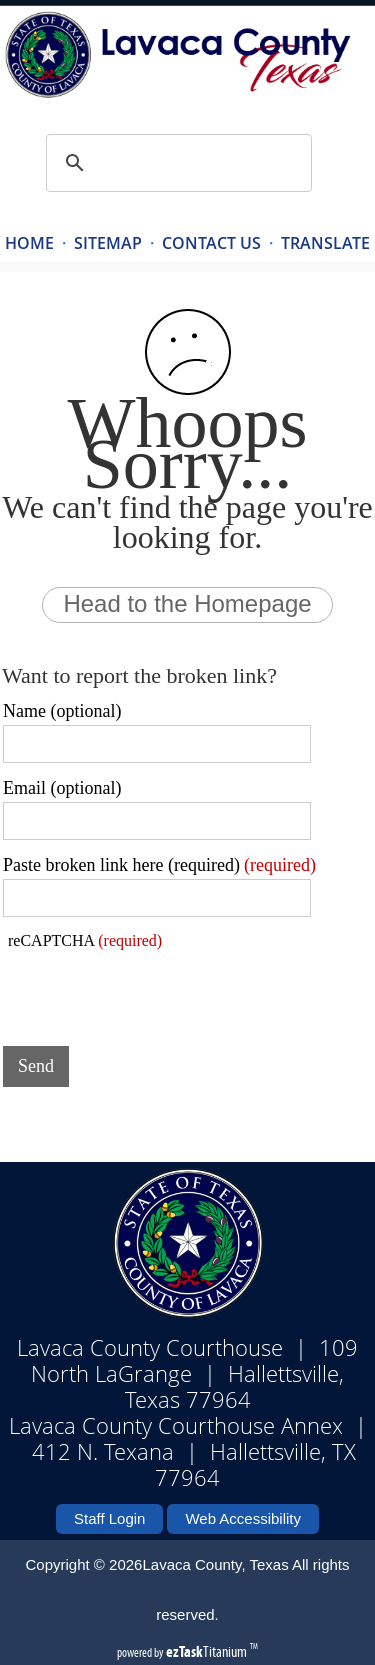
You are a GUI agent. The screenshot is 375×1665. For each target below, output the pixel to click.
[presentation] (155, 992)
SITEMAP (108, 243)
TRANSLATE (325, 243)
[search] (176, 163)
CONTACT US (211, 243)
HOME (29, 243)
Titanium (208, 1651)
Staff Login (109, 1518)
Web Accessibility (243, 1518)
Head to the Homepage (187, 603)
